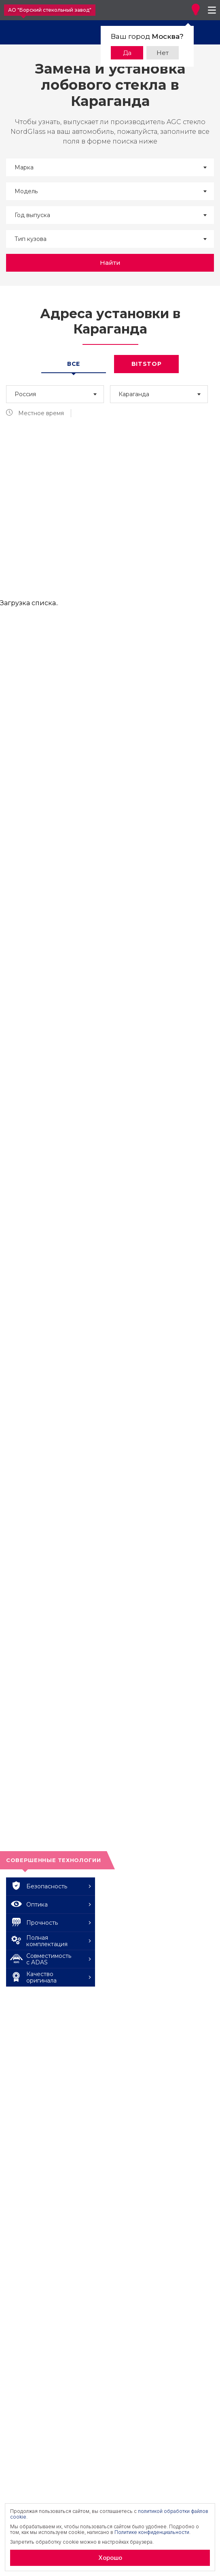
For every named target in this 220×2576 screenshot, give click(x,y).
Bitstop (146, 363)
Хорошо (110, 2557)
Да (127, 53)
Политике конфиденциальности (151, 2532)
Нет (163, 53)
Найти (110, 262)
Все (73, 363)
